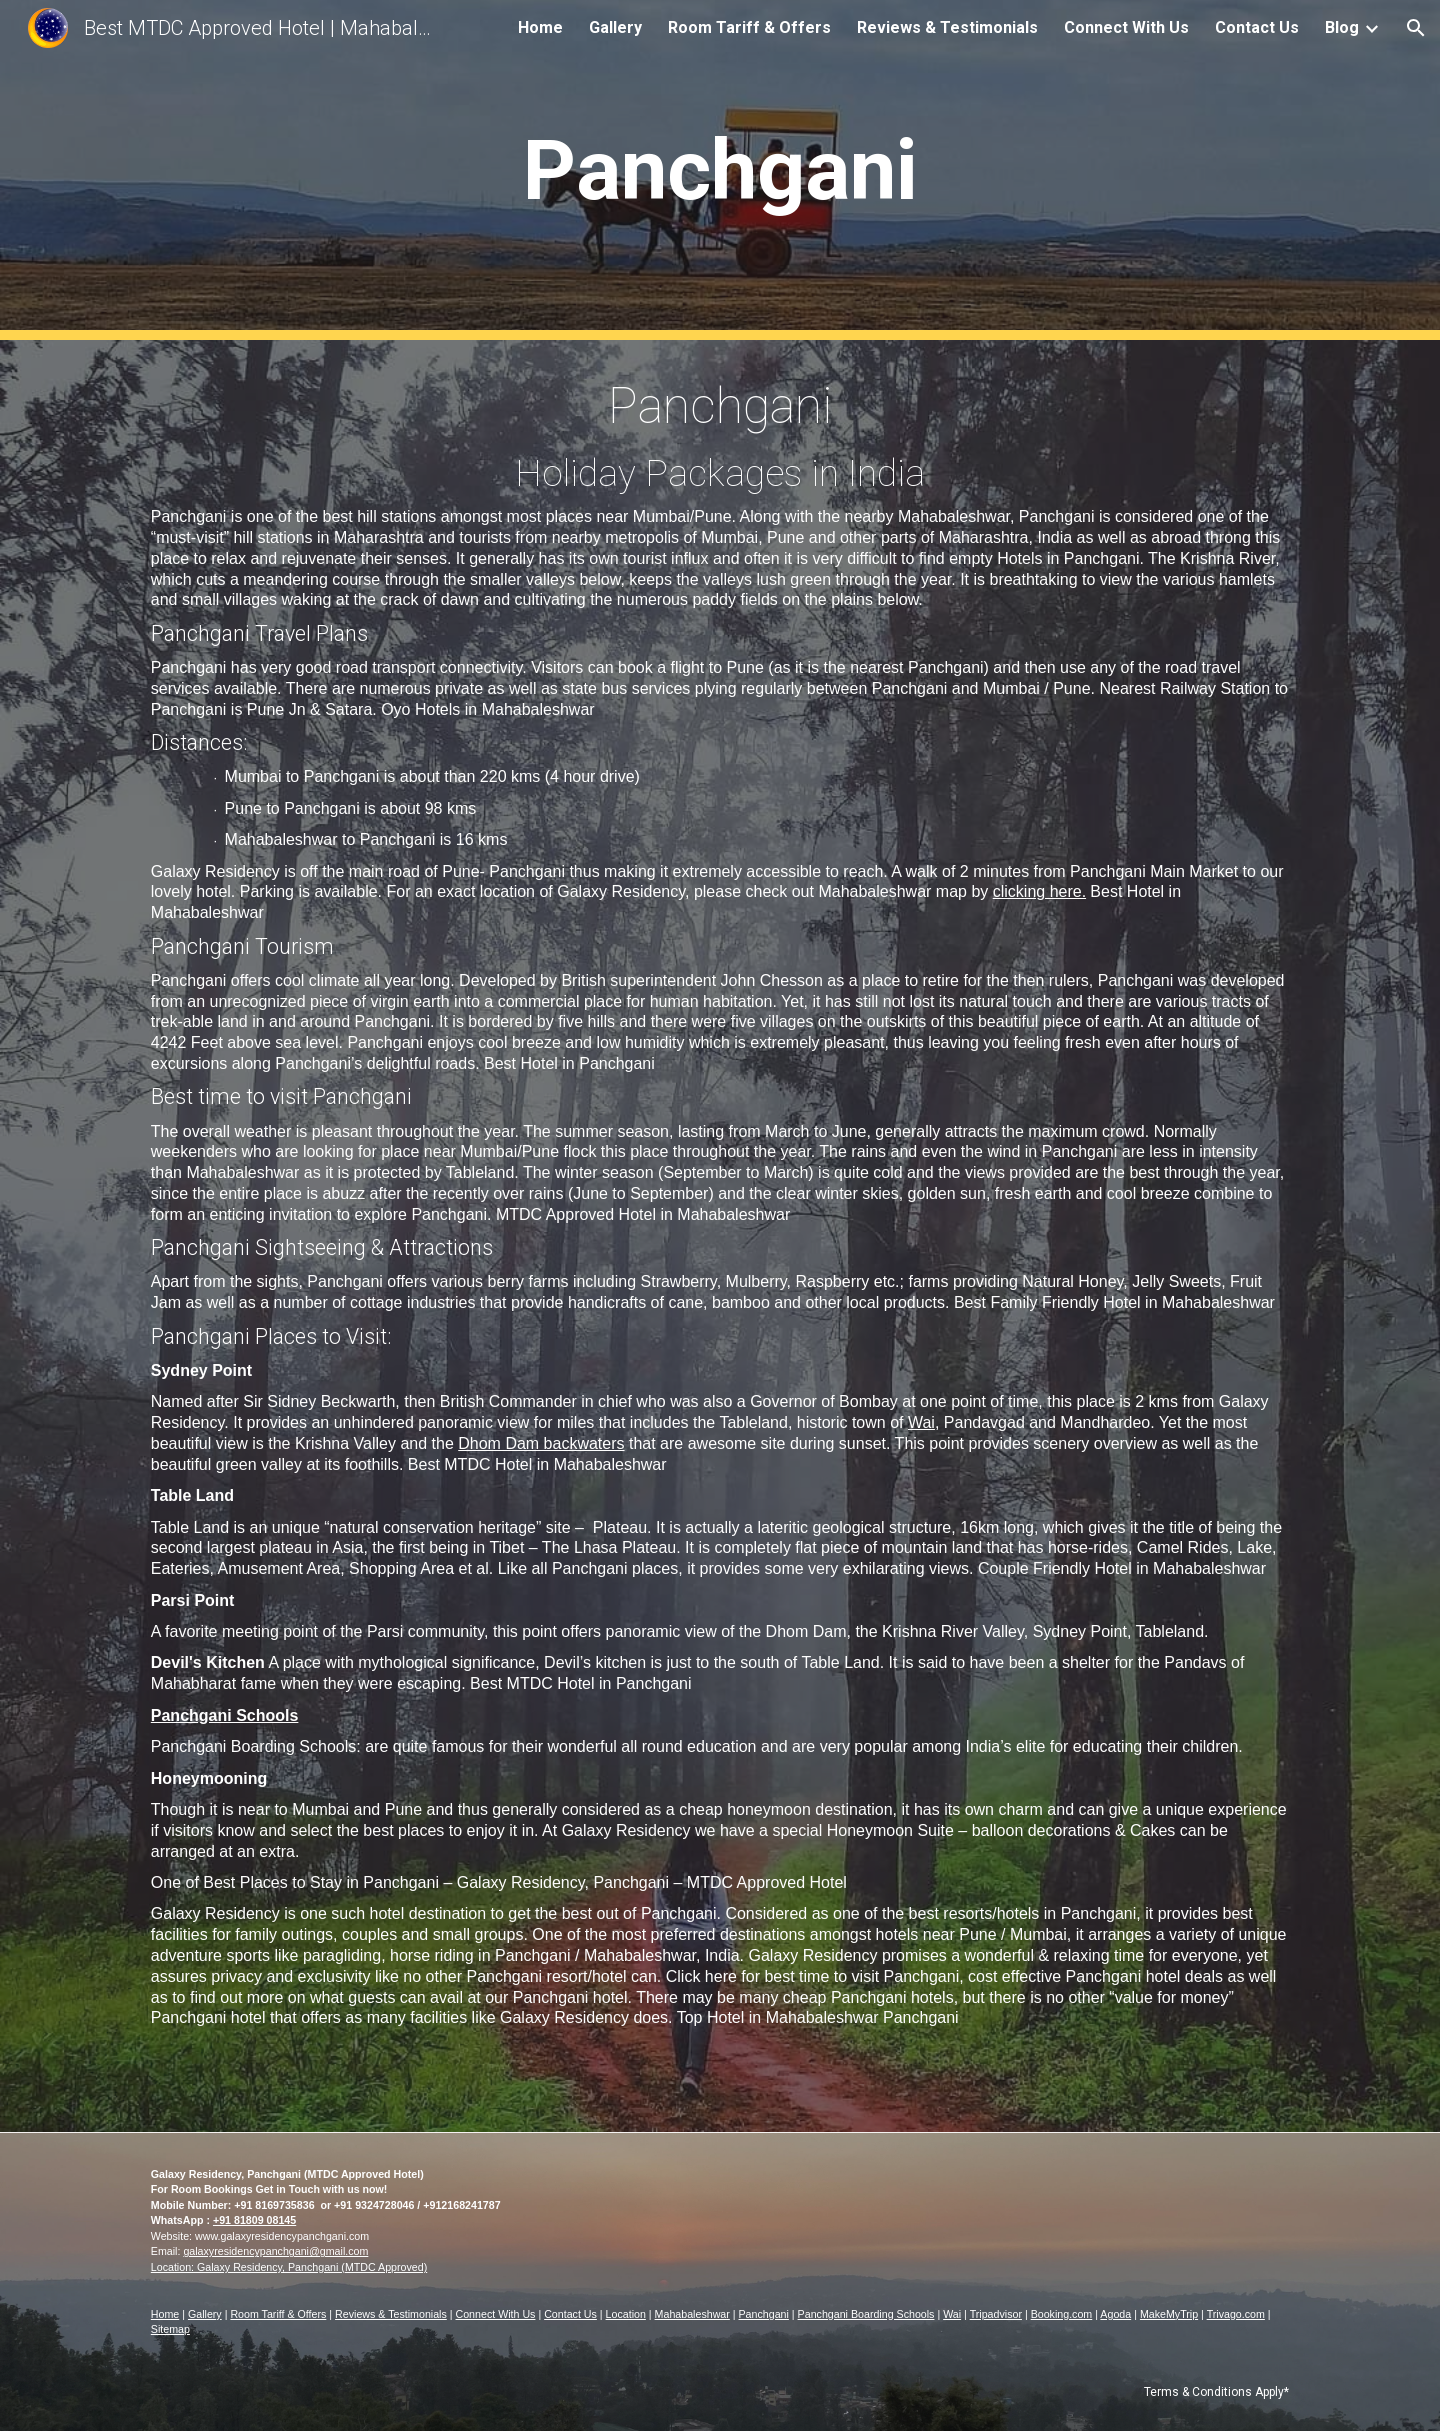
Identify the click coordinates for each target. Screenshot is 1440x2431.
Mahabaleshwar (692, 2314)
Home (165, 2314)
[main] (720, 170)
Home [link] (540, 27)
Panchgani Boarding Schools (866, 2314)
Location (626, 2314)
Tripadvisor (996, 2314)
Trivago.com (1236, 2314)
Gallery (205, 2314)
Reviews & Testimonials (391, 2314)
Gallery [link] (615, 27)
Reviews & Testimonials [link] (947, 27)
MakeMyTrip (1169, 2314)
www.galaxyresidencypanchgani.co (277, 2236)
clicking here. (1039, 891)
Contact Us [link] (1257, 27)
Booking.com (1062, 2314)
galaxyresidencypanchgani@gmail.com (275, 2251)
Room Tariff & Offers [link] (749, 27)
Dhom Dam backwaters (541, 1443)
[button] (1416, 28)
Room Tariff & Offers (278, 2314)
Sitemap (170, 2329)
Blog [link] (1342, 27)
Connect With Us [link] (1126, 27)
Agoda (1115, 2314)
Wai (921, 1422)
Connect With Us (496, 2314)
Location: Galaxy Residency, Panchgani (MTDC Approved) (289, 2267)
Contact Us (570, 2314)
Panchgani (764, 2314)
